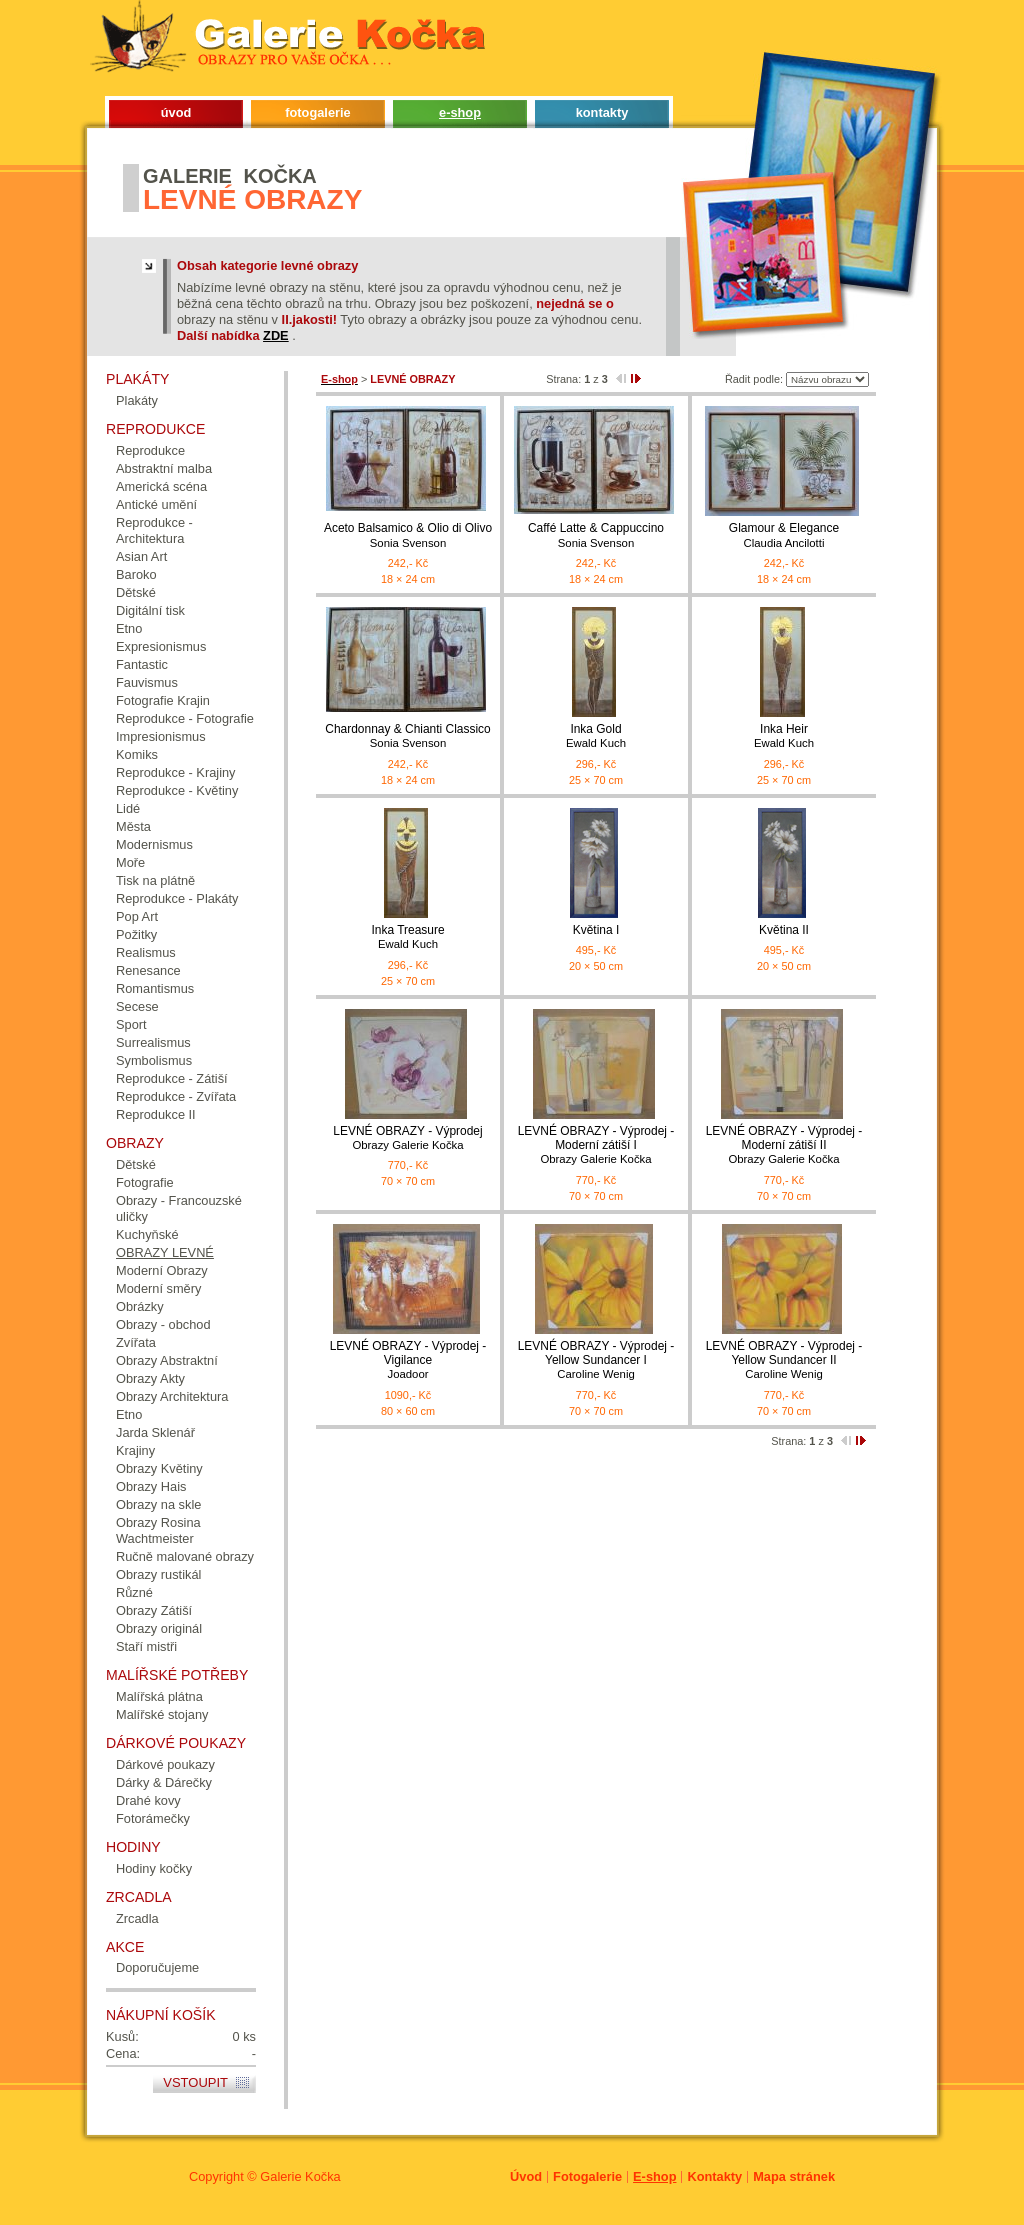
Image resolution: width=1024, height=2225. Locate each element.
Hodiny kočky (154, 1868)
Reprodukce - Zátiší (172, 1078)
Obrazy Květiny (159, 1468)
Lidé (128, 808)
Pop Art (137, 916)
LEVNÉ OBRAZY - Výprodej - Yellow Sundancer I (596, 1360)
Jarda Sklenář (155, 1432)
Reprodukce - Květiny (177, 790)
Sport (131, 1024)
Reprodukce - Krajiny (176, 772)
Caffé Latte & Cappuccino (596, 535)
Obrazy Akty (150, 1378)
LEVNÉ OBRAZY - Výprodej (408, 1138)
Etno (129, 628)
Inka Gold (596, 736)
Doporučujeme (157, 1967)
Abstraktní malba (164, 468)
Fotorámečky (153, 1818)
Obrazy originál (159, 1628)
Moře (130, 862)
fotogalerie (317, 112)
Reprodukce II (156, 1114)
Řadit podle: (754, 379)
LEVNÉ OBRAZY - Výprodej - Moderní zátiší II (784, 1145)
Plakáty (137, 400)
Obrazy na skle (158, 1504)
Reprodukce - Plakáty (177, 898)
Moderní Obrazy (162, 1270)
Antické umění (156, 504)
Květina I (596, 930)
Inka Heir (784, 736)
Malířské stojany (162, 1714)
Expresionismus (161, 646)
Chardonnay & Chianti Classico (408, 736)
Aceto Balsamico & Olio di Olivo (408, 535)
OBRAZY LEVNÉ (165, 1252)
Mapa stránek (794, 2176)
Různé (134, 1592)
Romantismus (155, 988)
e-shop (460, 112)
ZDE (276, 335)
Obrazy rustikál (158, 1574)
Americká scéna (161, 486)
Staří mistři (146, 1646)
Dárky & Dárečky (164, 1782)
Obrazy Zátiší (154, 1610)
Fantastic (142, 664)
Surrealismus (153, 1042)
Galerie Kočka (300, 2176)
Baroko (136, 574)
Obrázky (140, 1306)
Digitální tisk (150, 610)
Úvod (526, 2176)
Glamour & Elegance (784, 535)
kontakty (602, 112)
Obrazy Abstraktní (167, 1360)
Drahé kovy (148, 1800)
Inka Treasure (408, 937)
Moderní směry (158, 1288)
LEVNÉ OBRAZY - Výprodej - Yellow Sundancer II (784, 1360)
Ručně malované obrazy (185, 1556)
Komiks (137, 754)
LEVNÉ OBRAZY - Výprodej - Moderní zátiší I (596, 1145)
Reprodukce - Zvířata (176, 1096)
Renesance (148, 970)
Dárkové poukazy (165, 1764)
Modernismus (154, 844)
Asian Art (141, 556)
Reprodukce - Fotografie (185, 718)
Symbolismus (154, 1060)
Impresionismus (161, 736)
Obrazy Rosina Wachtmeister (158, 1530)
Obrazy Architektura (172, 1396)
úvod (176, 112)
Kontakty (714, 2176)
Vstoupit (195, 2082)
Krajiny (135, 1450)
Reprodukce (150, 450)
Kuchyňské (147, 1234)
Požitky (136, 934)
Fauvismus (147, 682)
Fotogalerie (587, 2176)
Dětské (136, 592)
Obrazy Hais (151, 1486)
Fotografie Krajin (163, 700)
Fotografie (145, 1182)
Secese (137, 1006)
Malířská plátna (159, 1696)
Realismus (146, 952)
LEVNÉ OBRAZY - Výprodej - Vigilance (408, 1360)
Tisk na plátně (155, 880)
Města (133, 826)
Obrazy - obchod (163, 1324)
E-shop (654, 2176)
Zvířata (136, 1342)
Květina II (784, 930)
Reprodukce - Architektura (154, 530)
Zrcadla (137, 1918)
